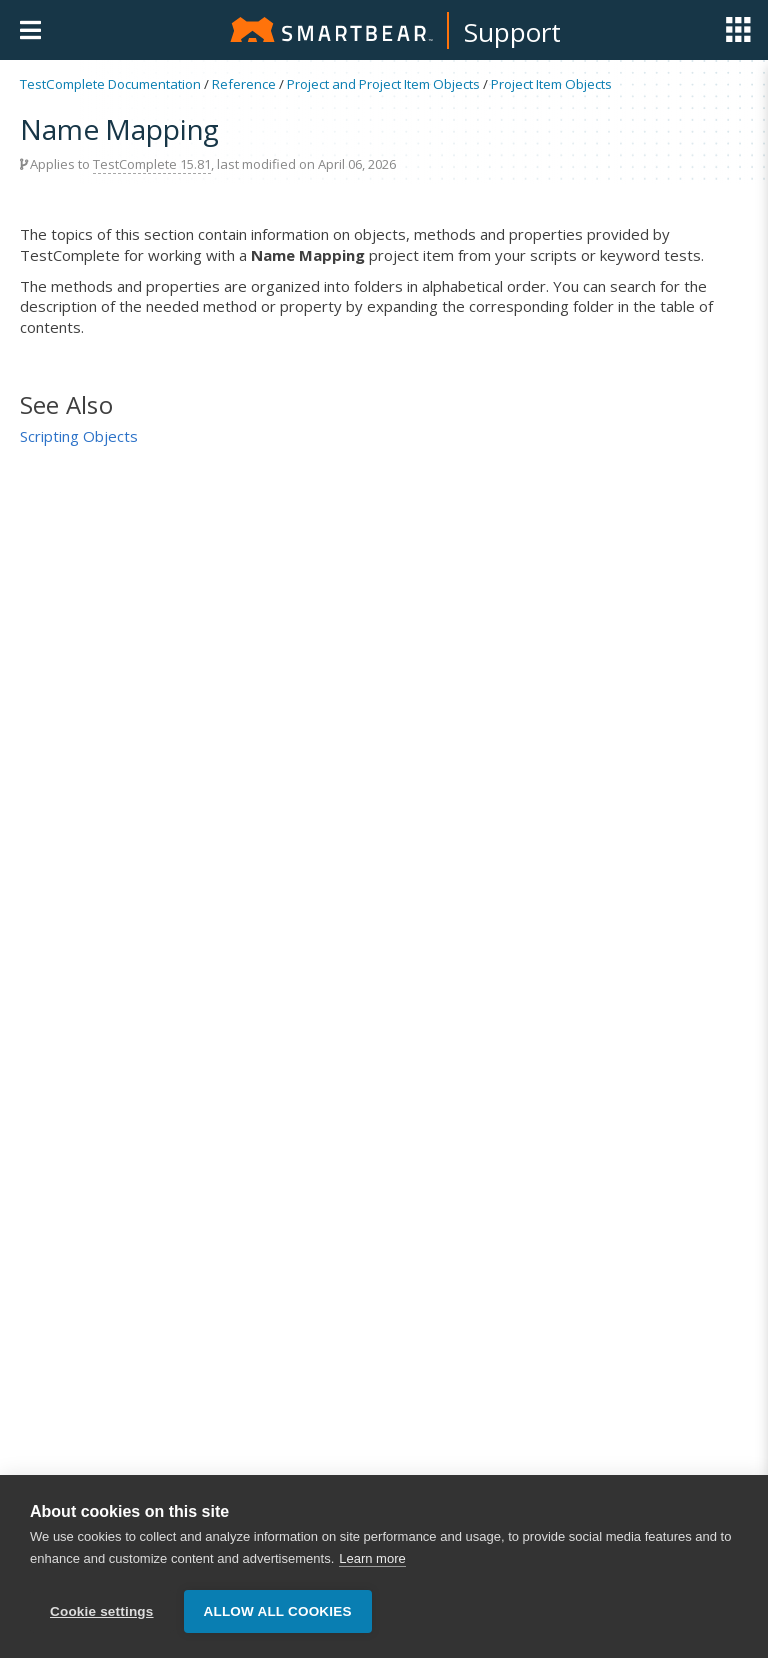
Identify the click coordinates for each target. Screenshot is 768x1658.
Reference (244, 84)
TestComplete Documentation (110, 84)
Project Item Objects (551, 84)
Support (512, 32)
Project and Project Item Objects (383, 84)
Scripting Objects (79, 436)
